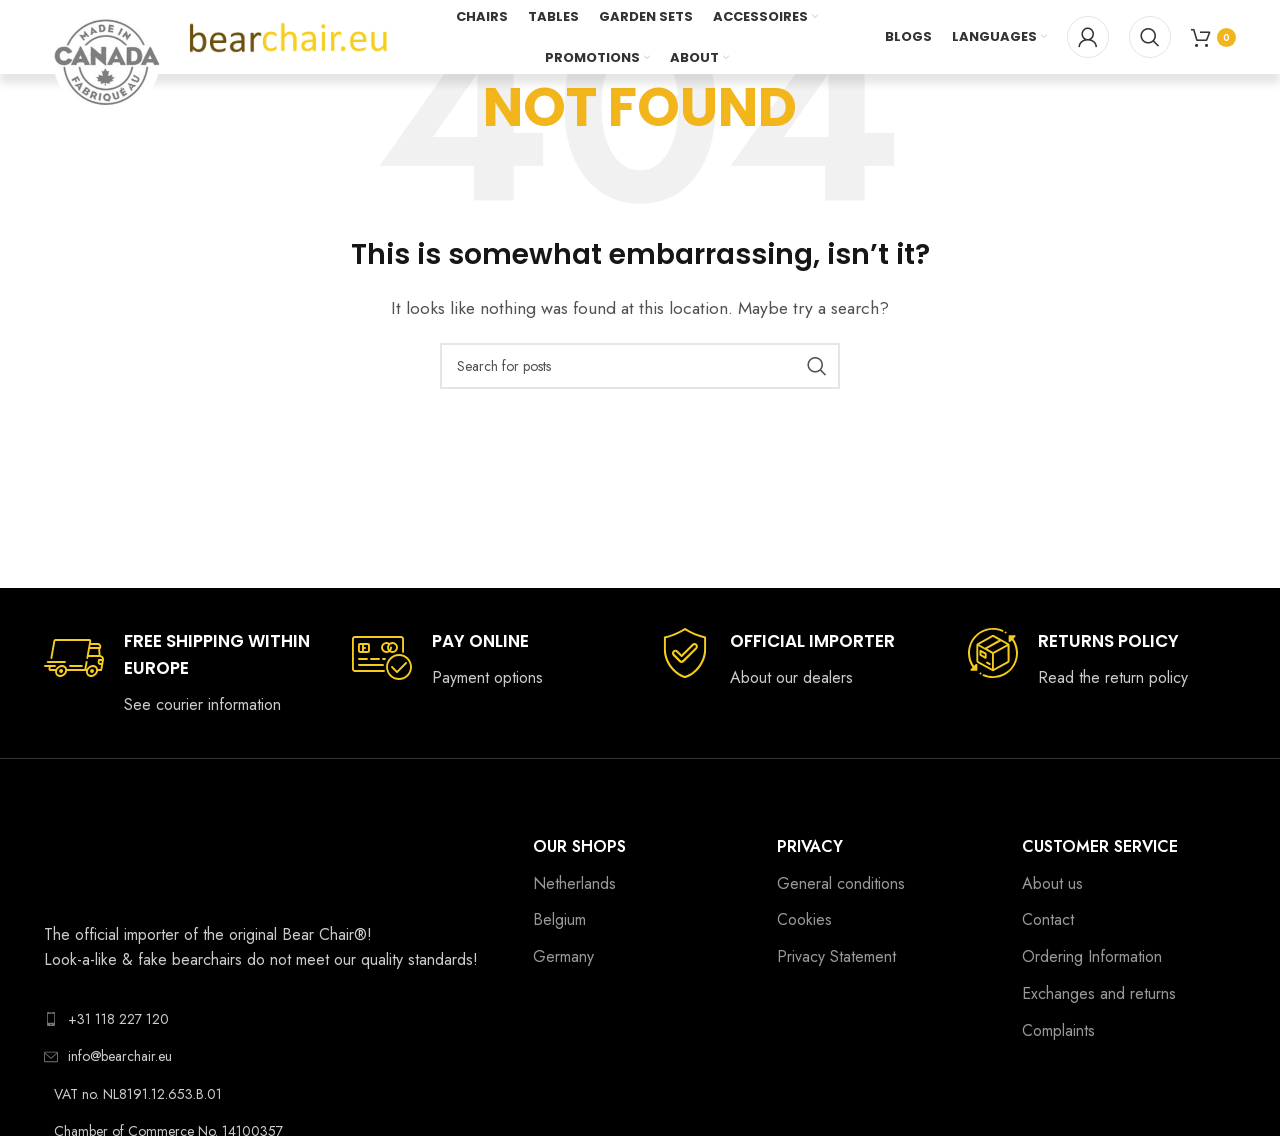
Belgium (559, 919)
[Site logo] (289, 38)
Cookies (804, 919)
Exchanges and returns (1099, 993)
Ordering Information (1092, 956)
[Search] (1150, 40)
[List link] (273, 1019)
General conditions (841, 883)
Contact (1048, 919)
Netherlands (574, 883)
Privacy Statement (836, 956)
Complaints (1058, 1030)
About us (1052, 883)
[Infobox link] (178, 673)
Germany (563, 956)
